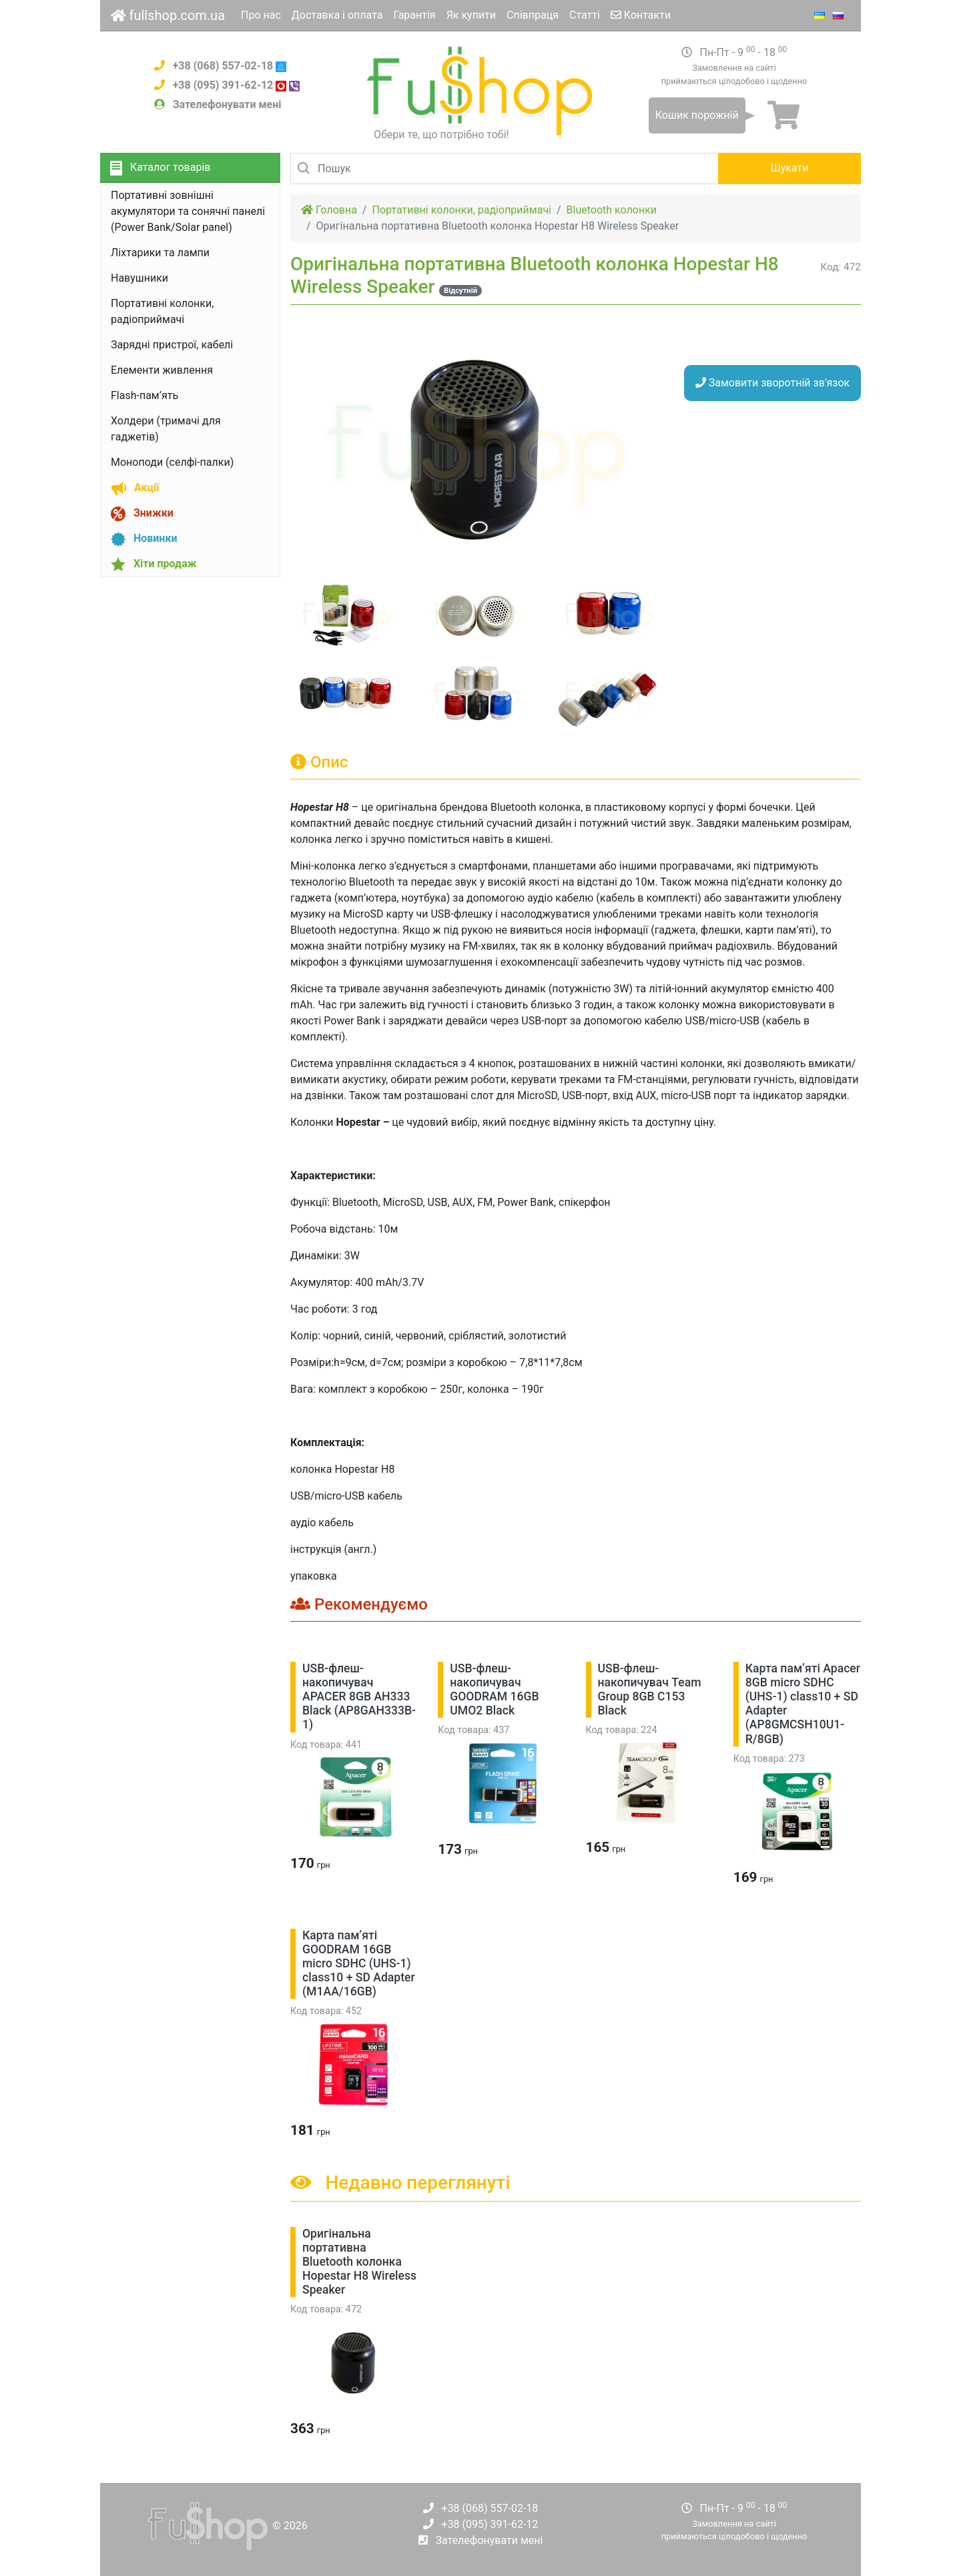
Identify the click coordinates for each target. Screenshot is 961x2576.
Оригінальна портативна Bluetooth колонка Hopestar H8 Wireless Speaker (359, 2261)
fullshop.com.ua (168, 15)
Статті (584, 15)
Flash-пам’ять (144, 395)
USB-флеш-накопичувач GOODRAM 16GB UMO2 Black (494, 1689)
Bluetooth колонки (612, 210)
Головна (329, 210)
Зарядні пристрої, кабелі (172, 344)
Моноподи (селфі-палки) (172, 462)
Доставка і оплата (337, 15)
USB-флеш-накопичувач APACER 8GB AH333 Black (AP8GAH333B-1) (359, 1696)
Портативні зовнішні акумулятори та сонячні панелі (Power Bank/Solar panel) (188, 211)
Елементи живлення (162, 370)
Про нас (261, 15)
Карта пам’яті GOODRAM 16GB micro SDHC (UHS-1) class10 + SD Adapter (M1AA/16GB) (358, 1963)
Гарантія (414, 15)
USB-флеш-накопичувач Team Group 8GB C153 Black (649, 1689)
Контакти (641, 15)
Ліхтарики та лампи (160, 252)
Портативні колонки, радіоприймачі (461, 210)
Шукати (790, 168)
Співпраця (533, 15)
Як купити (471, 15)
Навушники (139, 278)
